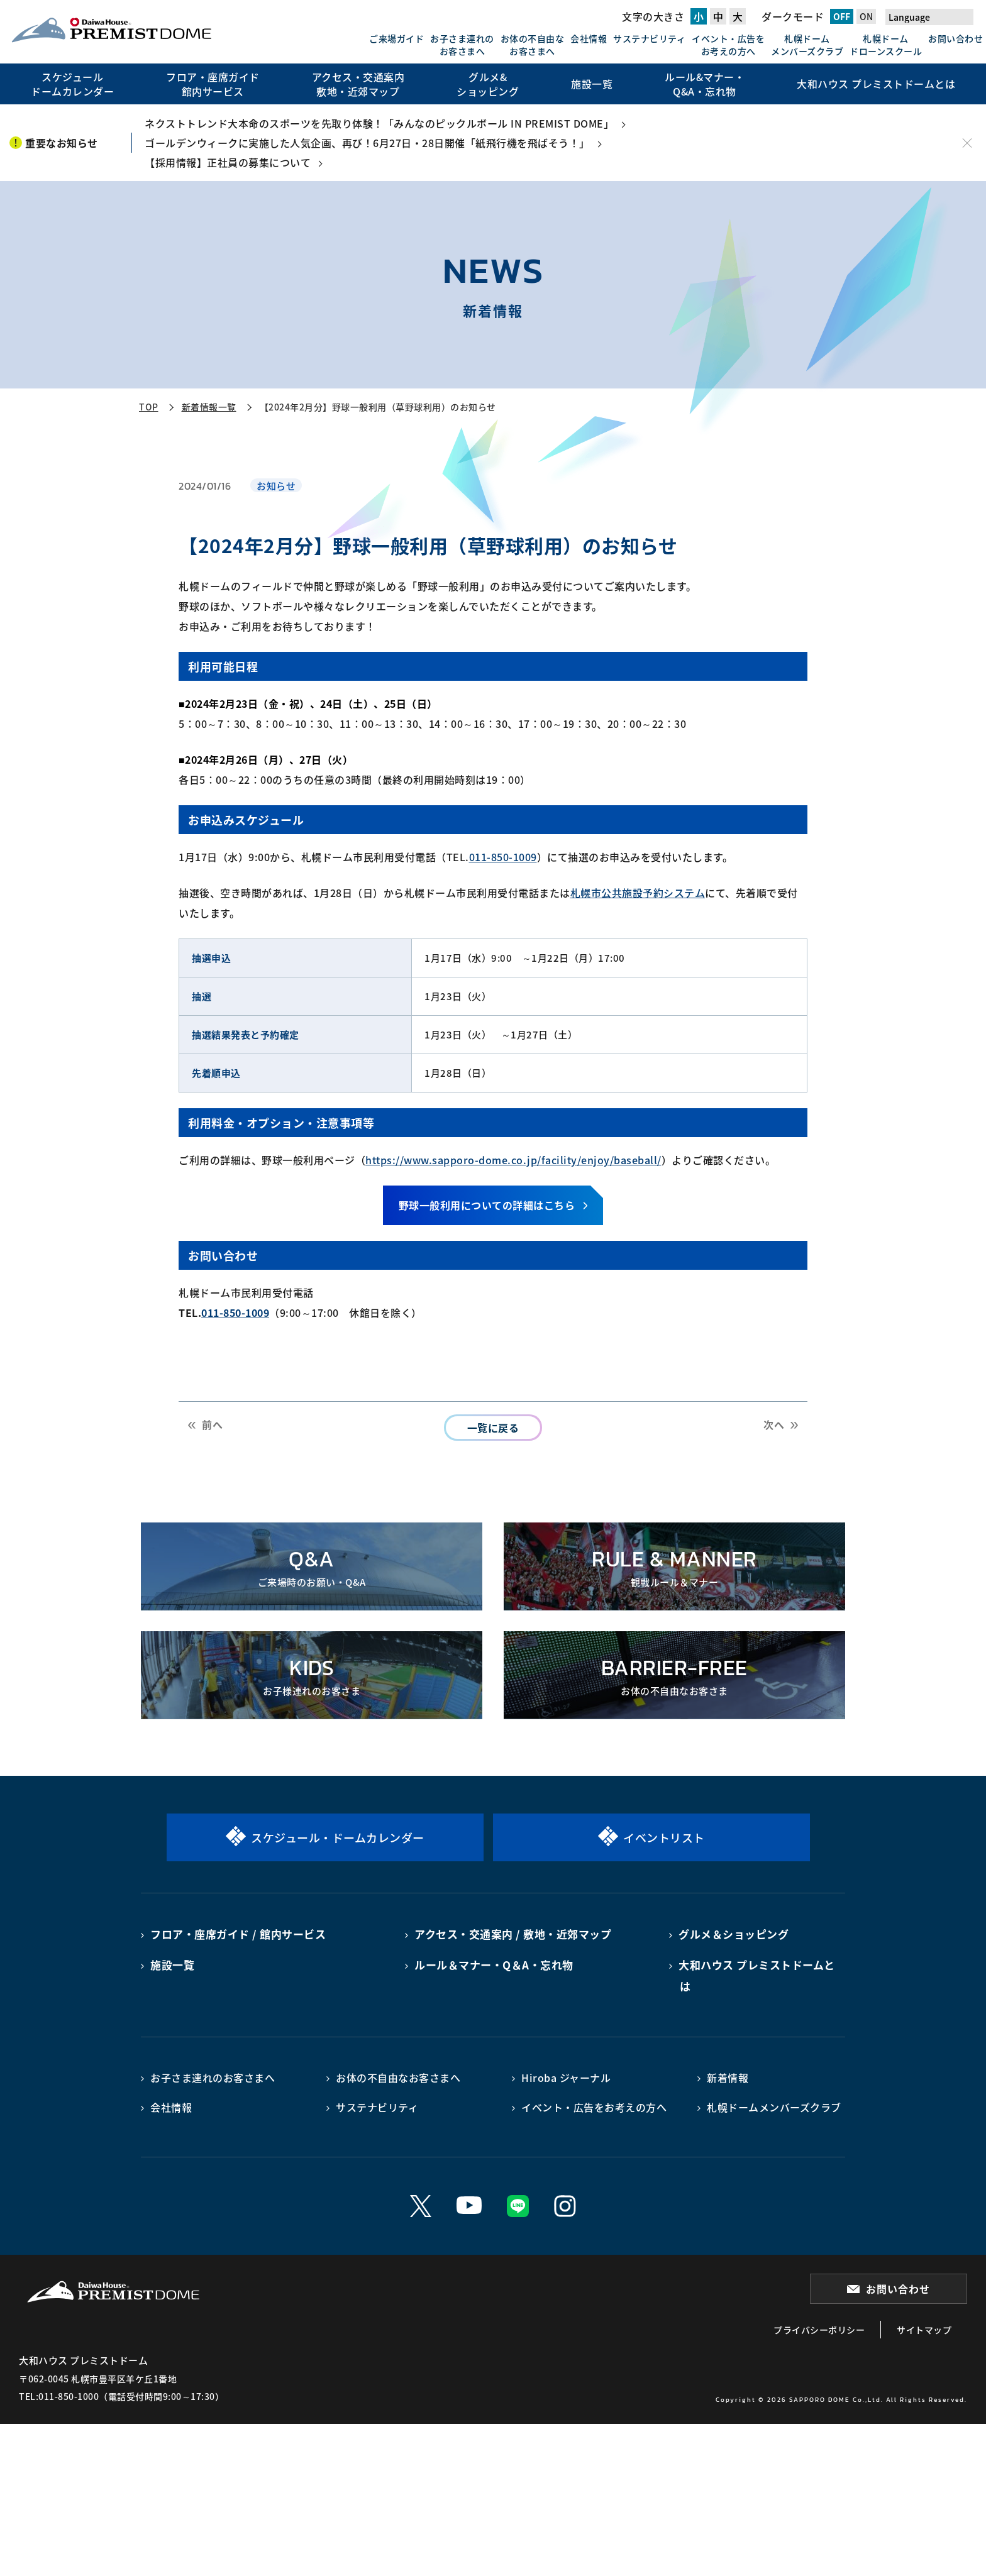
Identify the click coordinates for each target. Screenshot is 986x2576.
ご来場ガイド (396, 38)
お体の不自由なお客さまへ (533, 44)
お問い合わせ (955, 38)
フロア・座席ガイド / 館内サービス (238, 1934)
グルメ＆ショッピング (734, 1934)
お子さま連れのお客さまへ (462, 44)
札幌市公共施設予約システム (638, 892)
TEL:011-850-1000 (59, 2396)
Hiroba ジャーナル (566, 2077)
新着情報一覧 (209, 406)
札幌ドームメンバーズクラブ (807, 44)
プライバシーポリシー (819, 2329)
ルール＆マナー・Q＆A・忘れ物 (493, 1965)
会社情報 (588, 38)
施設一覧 (172, 1965)
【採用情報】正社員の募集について (228, 162)
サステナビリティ (649, 38)
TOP (148, 406)
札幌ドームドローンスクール (886, 44)
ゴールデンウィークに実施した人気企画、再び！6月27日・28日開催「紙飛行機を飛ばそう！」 (367, 142)
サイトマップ (924, 2329)
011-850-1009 (503, 856)
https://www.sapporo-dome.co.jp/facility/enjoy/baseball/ (513, 1159)
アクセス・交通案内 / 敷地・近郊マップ (512, 1934)
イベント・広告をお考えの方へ (728, 44)
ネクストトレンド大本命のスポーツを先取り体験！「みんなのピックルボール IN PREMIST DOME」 (379, 123)
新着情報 (727, 2077)
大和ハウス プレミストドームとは (757, 1975)
